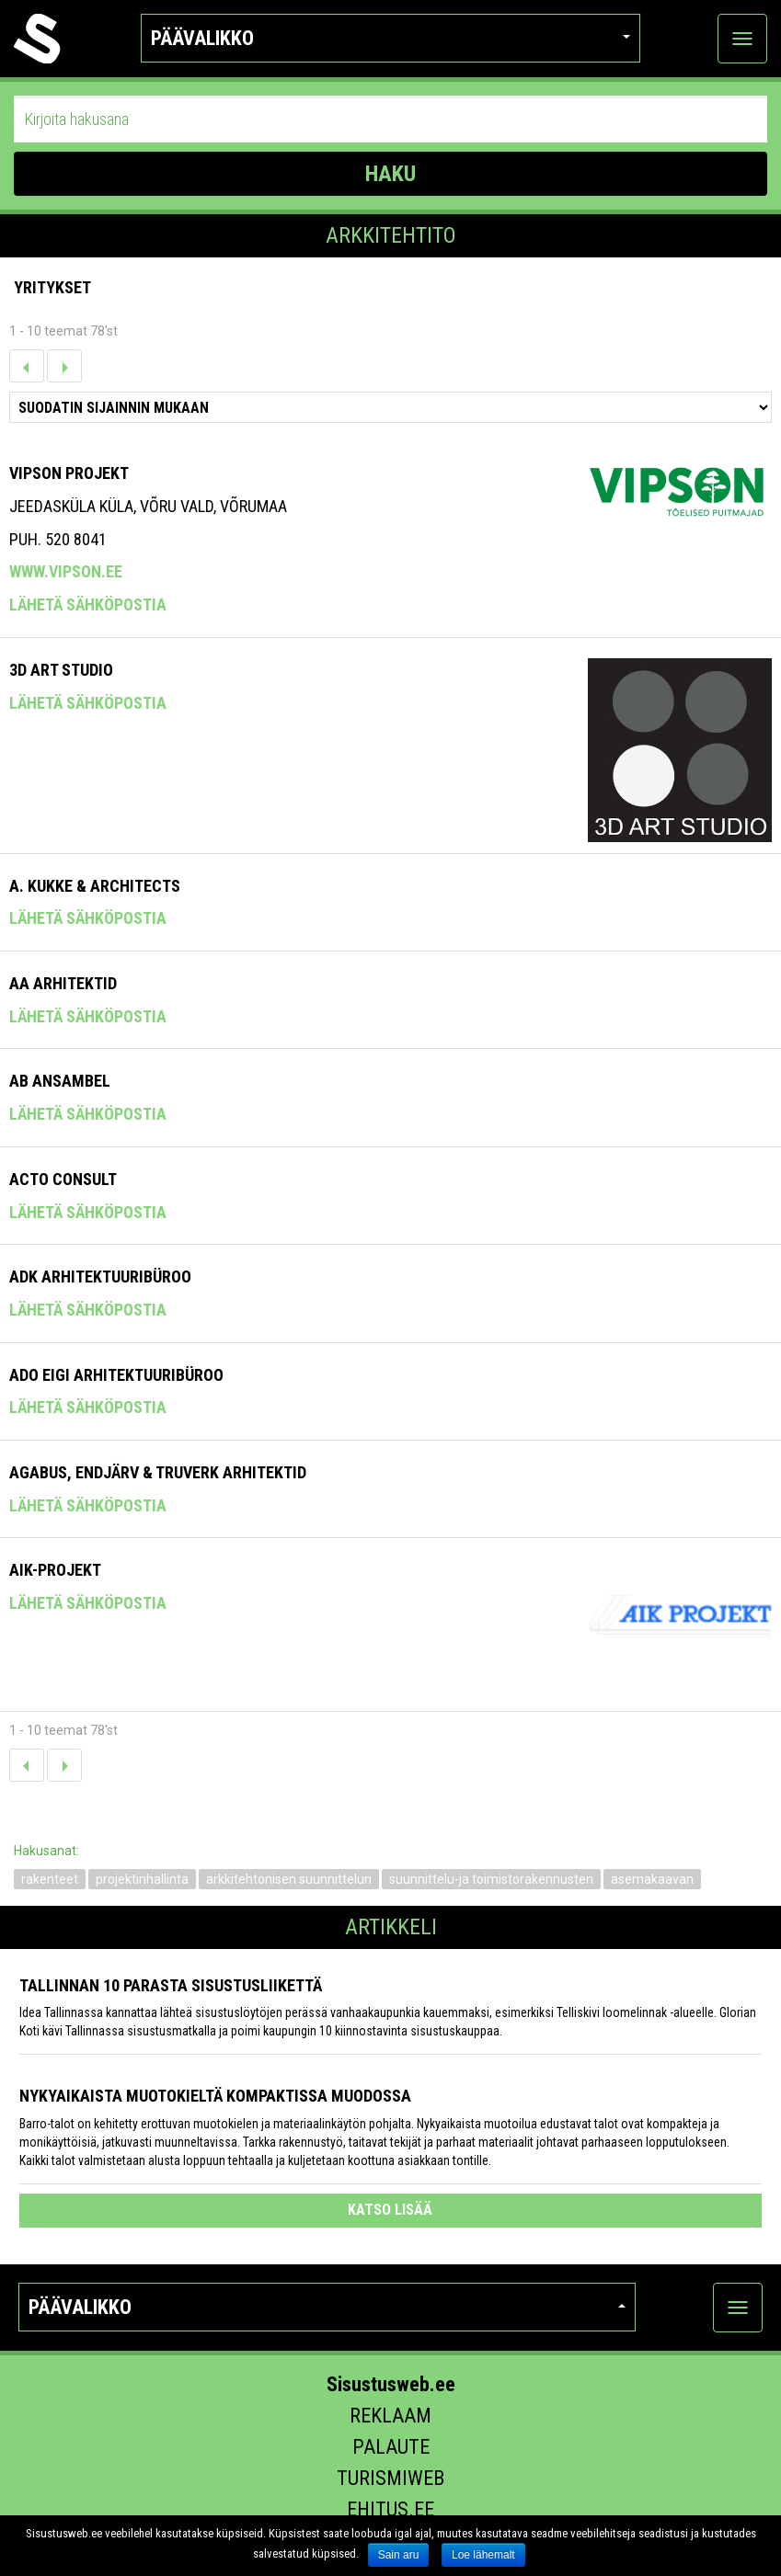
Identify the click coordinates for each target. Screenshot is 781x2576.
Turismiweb (390, 2478)
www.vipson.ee (65, 571)
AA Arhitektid (63, 983)
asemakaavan (652, 1879)
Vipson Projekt (69, 473)
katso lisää (390, 2209)
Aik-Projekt (55, 1569)
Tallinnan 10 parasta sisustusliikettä (170, 1985)
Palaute (391, 2446)
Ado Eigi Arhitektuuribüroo (116, 1375)
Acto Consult (63, 1179)
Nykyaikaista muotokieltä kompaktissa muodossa (215, 2095)
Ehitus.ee (390, 2509)
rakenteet (49, 1879)
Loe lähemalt (483, 2554)
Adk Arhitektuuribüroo (100, 1276)
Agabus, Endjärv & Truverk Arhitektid (157, 1472)
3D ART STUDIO (61, 669)
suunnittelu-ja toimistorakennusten (491, 1879)
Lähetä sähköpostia (88, 604)
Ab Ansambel (59, 1080)
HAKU (390, 174)
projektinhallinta (142, 1879)
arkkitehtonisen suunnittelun (289, 1879)
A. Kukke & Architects (94, 885)
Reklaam (390, 2415)
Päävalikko (390, 38)
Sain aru (398, 2554)
